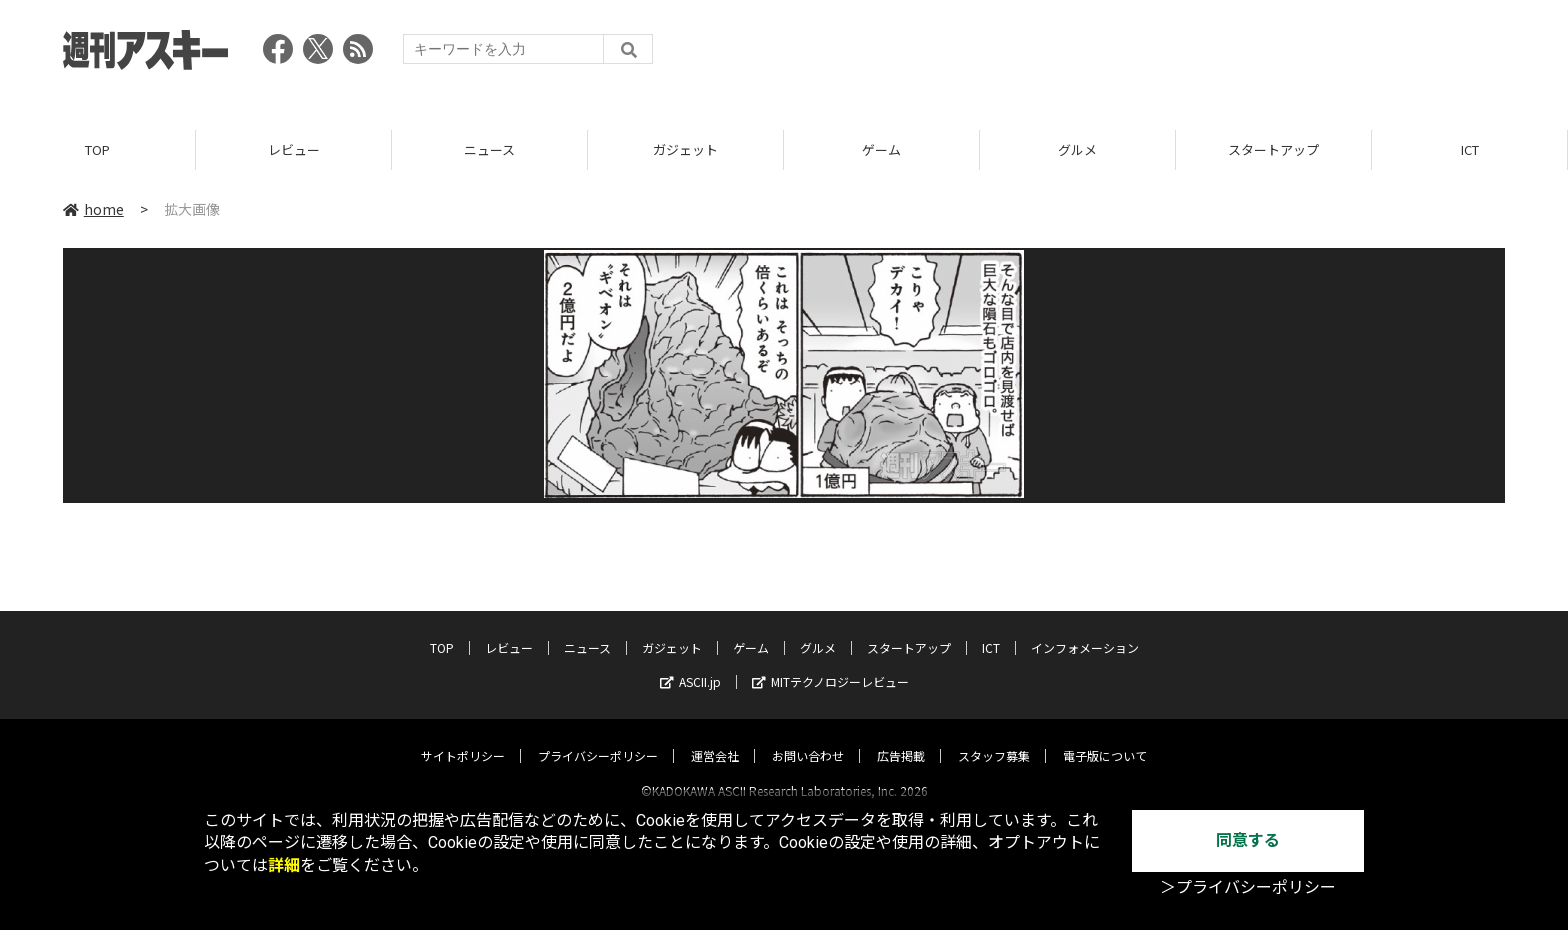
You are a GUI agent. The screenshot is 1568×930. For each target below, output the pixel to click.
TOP (97, 149)
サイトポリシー (463, 737)
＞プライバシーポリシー (1248, 887)
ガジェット (685, 149)
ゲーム (881, 149)
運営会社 (715, 737)
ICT (1470, 149)
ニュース (489, 149)
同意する (1248, 840)
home (93, 209)
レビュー (294, 149)
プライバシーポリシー (598, 737)
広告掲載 (901, 737)
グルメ (1077, 149)
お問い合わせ (808, 737)
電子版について (1105, 737)
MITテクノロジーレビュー (830, 663)
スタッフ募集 (994, 737)
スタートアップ (1273, 149)
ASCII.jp (690, 663)
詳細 (284, 865)
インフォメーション (1085, 629)
